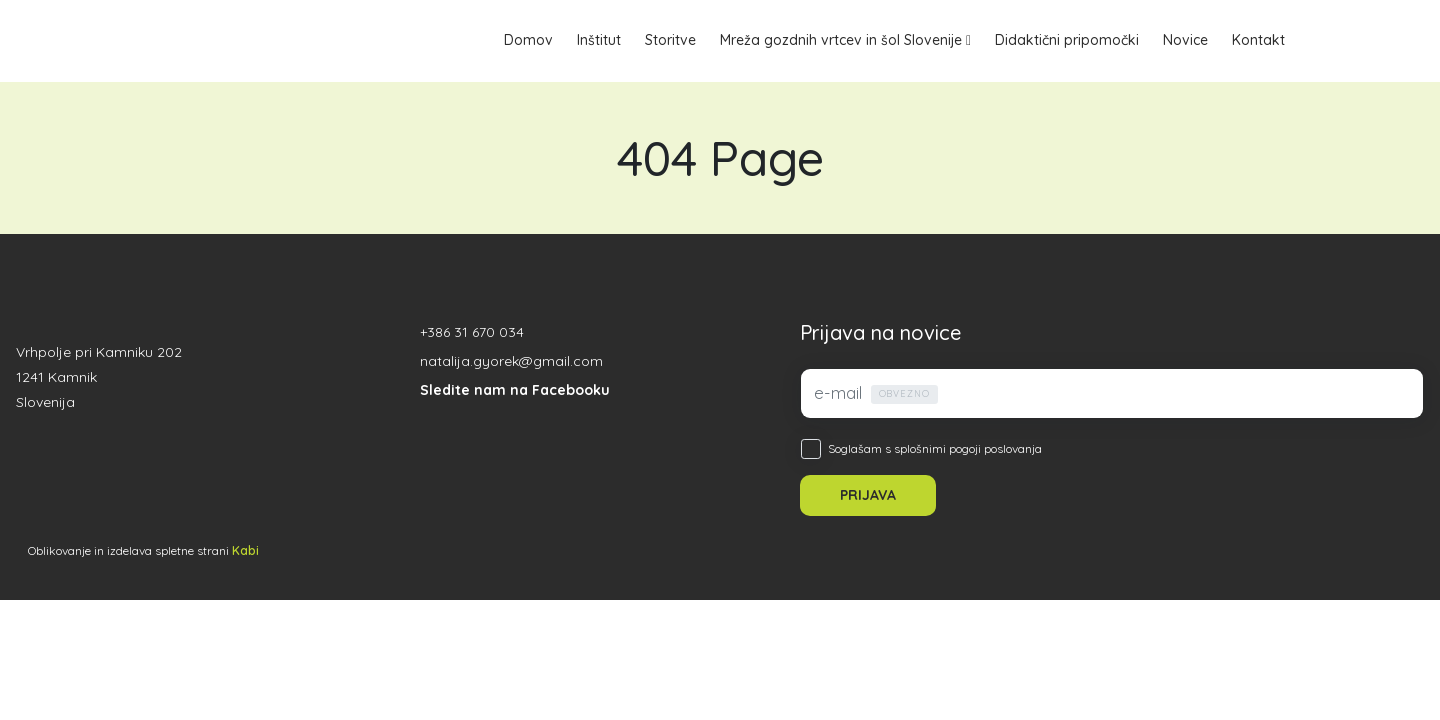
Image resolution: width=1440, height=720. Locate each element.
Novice (1185, 40)
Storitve (670, 40)
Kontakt (1258, 40)
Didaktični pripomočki (1067, 40)
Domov (528, 40)
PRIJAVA (868, 495)
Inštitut (599, 40)
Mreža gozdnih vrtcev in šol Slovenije (841, 40)
